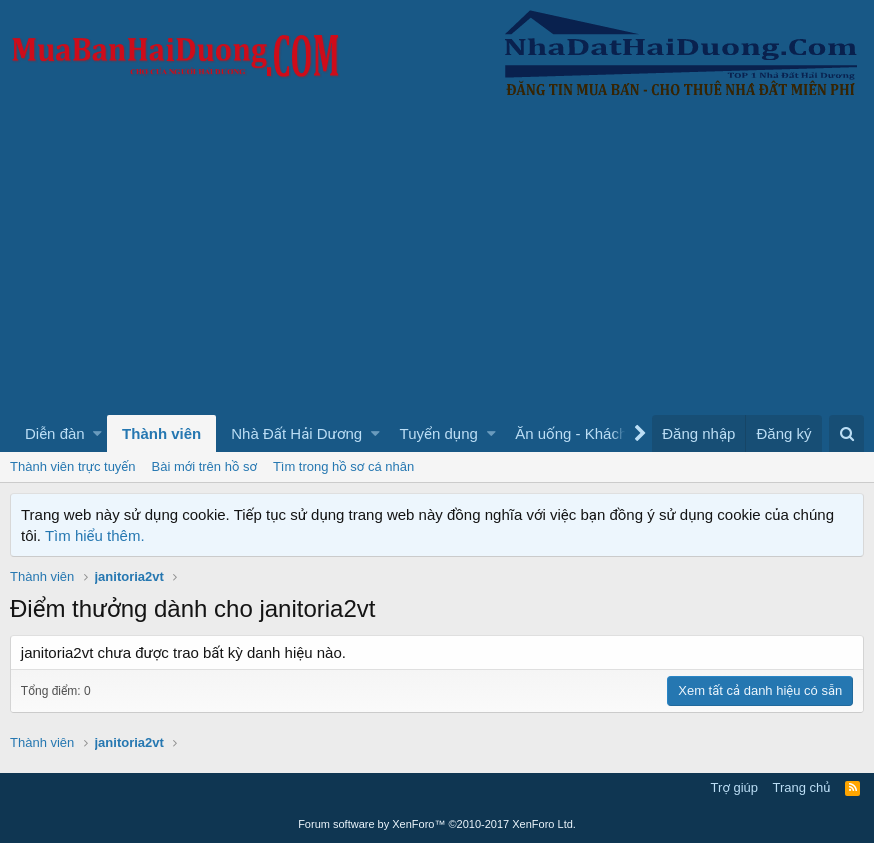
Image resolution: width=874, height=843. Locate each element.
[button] (97, 433)
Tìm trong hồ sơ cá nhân (343, 466)
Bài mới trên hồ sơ (204, 466)
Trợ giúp (734, 787)
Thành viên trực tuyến (73, 466)
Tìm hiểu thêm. (95, 535)
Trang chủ (802, 787)
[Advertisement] (437, 265)
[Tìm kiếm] (846, 433)
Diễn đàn (55, 433)
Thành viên (161, 433)
